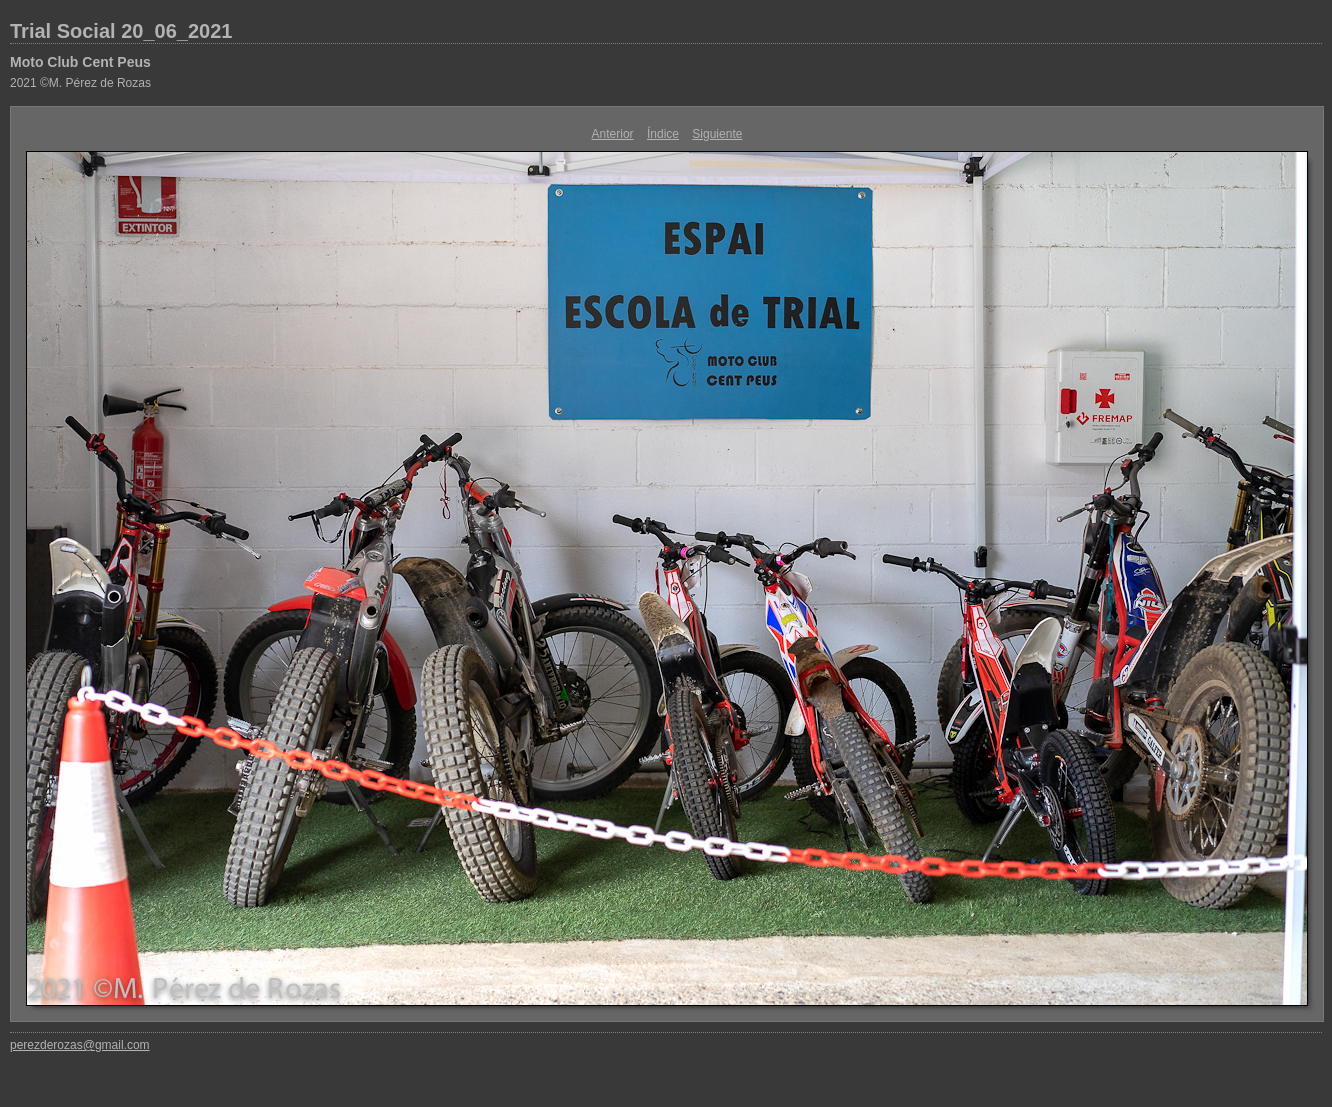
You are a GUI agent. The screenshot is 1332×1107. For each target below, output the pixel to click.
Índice (663, 134)
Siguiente (717, 134)
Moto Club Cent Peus (80, 62)
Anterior (613, 134)
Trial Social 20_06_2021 (121, 31)
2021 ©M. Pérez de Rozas (80, 83)
